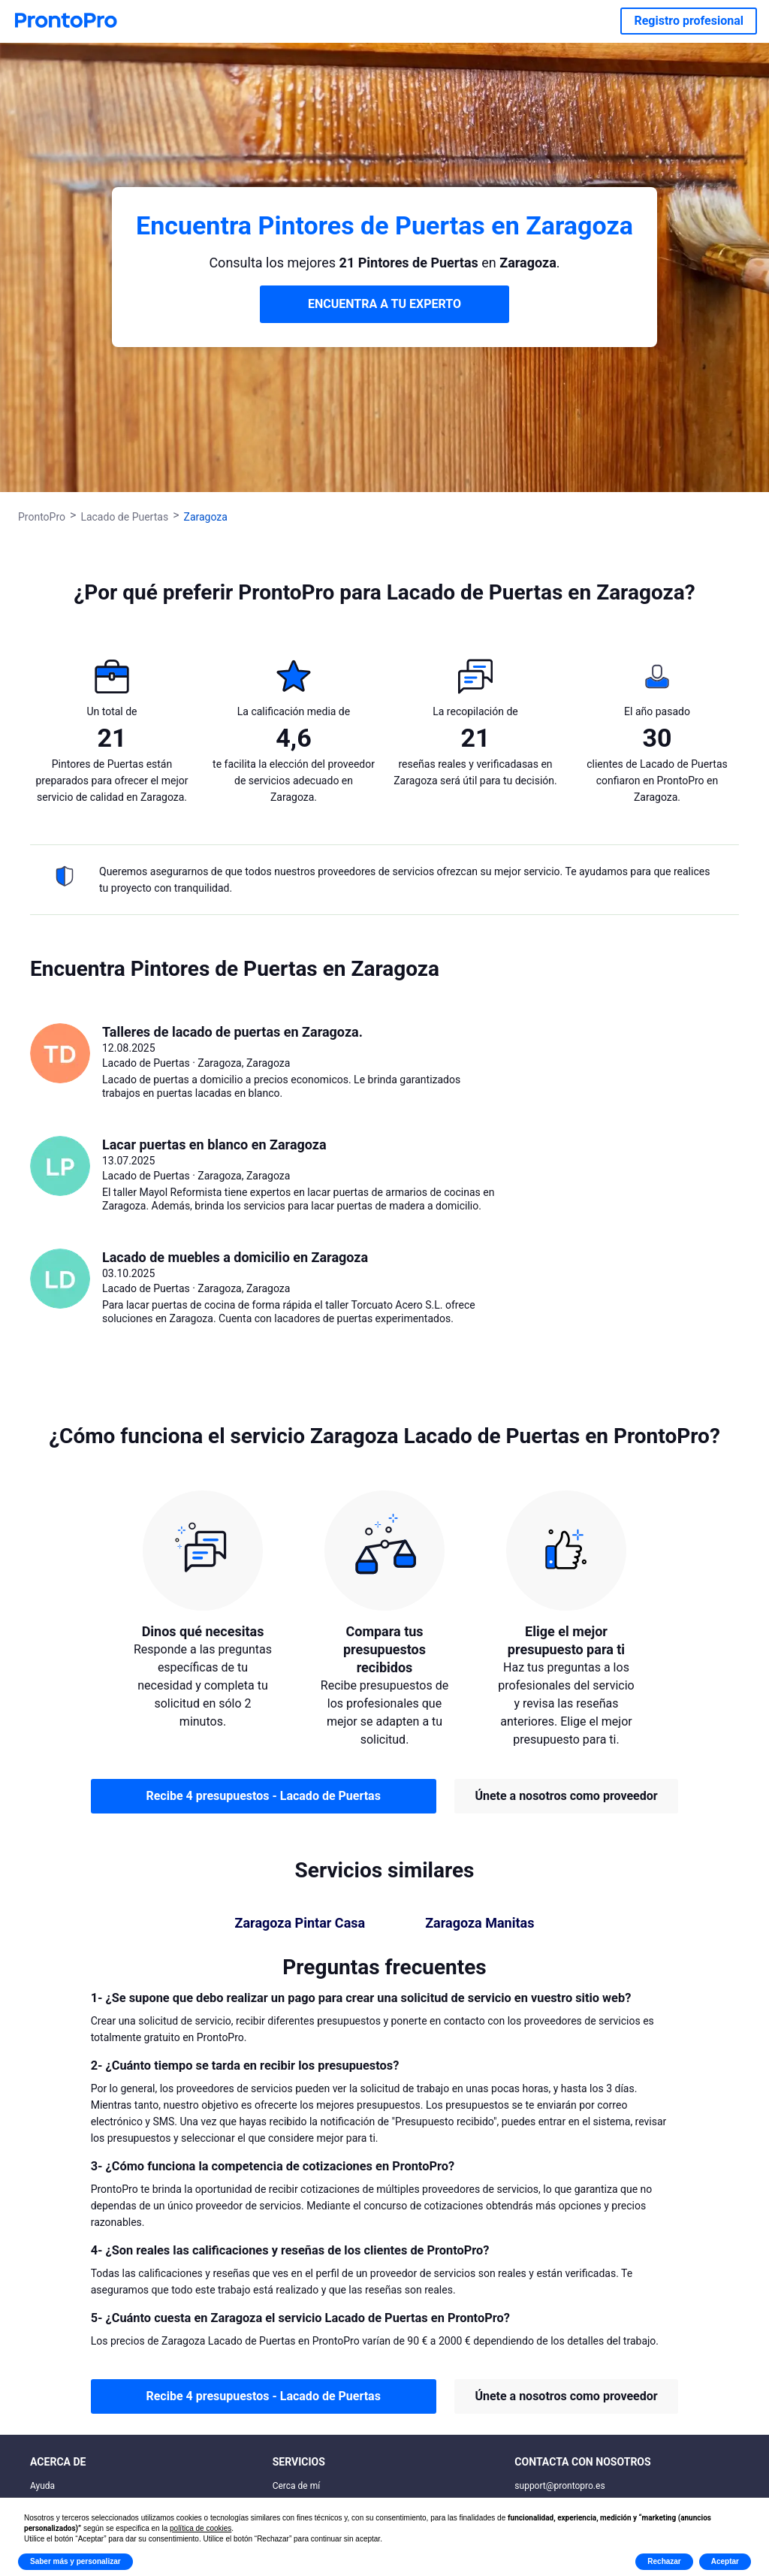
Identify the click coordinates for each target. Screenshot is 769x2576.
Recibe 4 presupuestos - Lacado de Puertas (263, 1796)
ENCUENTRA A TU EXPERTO (384, 304)
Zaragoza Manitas (479, 1923)
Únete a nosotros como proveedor (566, 1796)
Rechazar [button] (663, 2561)
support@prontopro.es (559, 2486)
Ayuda (42, 2486)
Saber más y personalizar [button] (75, 2561)
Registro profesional (688, 21)
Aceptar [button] (725, 2561)
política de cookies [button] (200, 2528)
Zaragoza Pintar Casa (300, 1923)
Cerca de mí (297, 2486)
